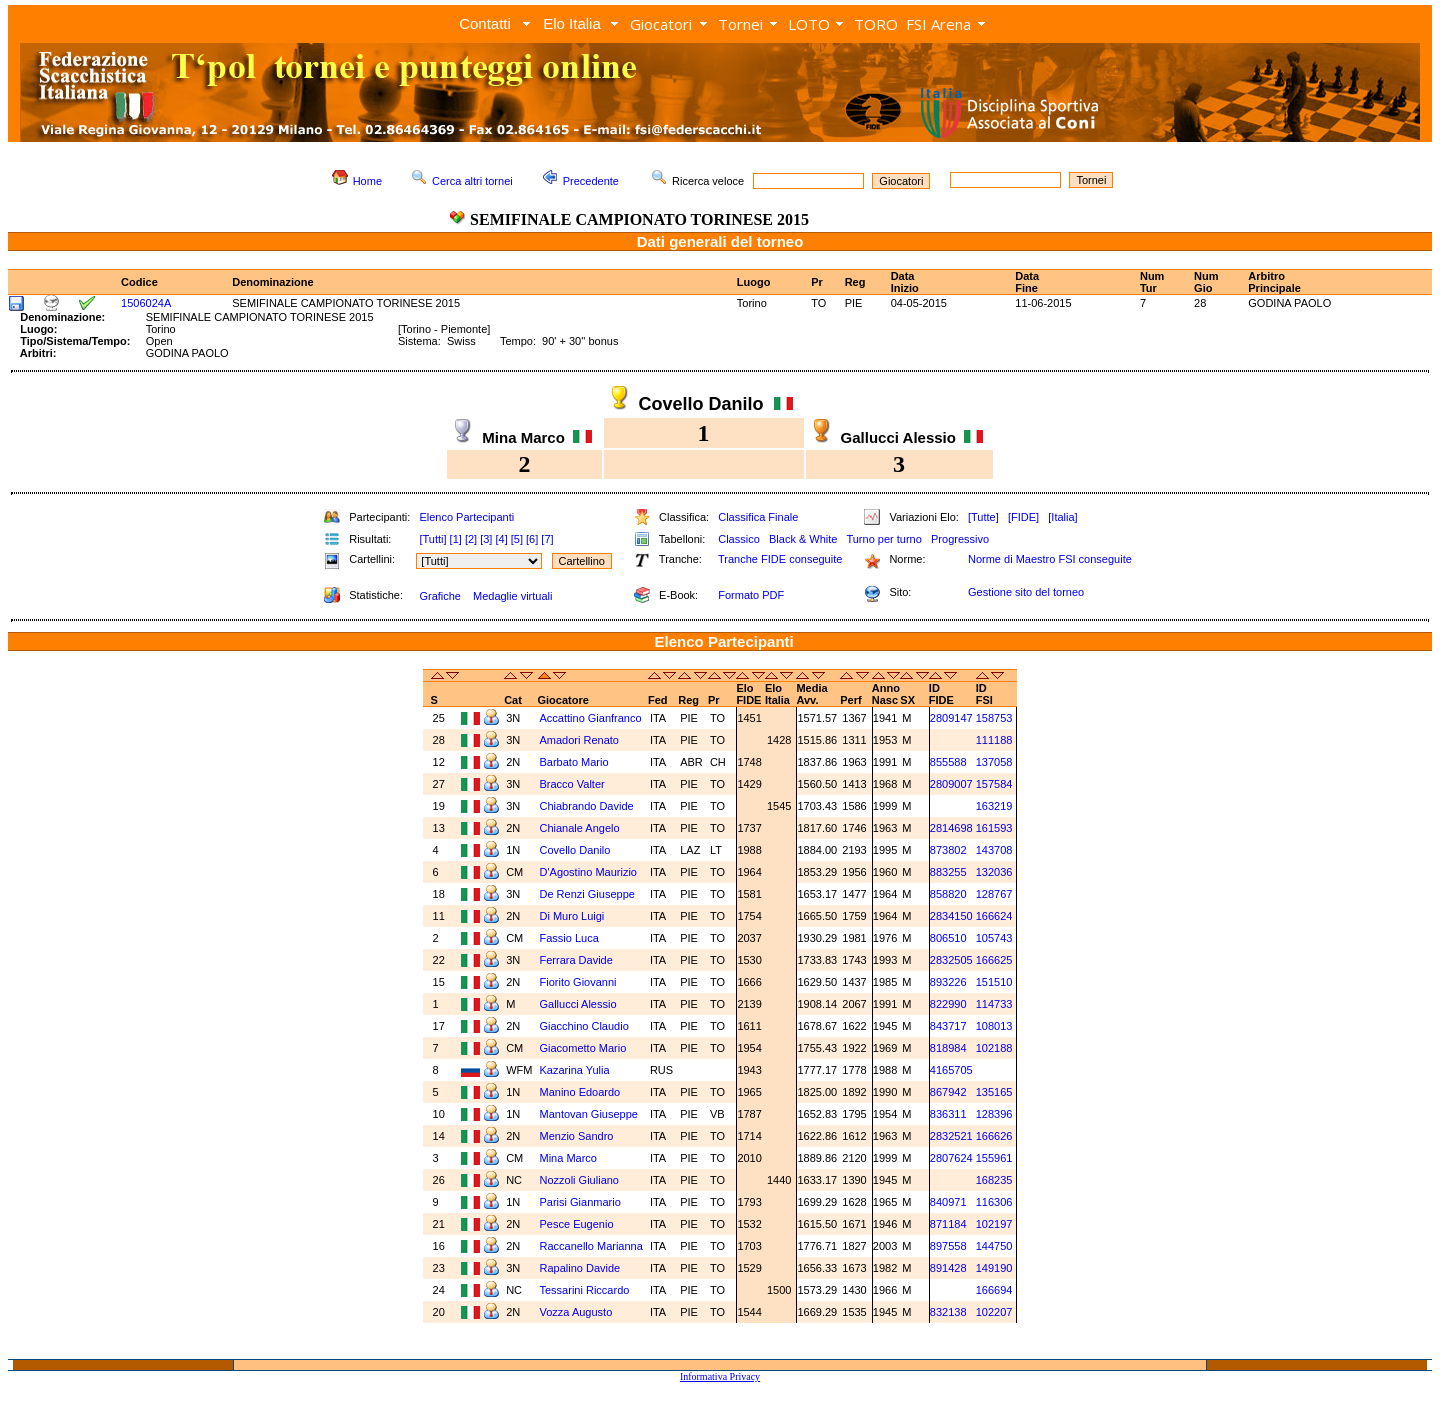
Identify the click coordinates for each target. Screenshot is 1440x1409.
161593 (994, 828)
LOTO (809, 24)
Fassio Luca (569, 938)
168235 (994, 1180)
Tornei (740, 24)
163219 (994, 806)
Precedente (591, 181)
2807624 (951, 1158)
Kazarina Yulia (575, 1070)
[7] (547, 539)
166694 (994, 1290)
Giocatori (661, 24)
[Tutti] (432, 539)
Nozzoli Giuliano (579, 1180)
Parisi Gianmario (580, 1202)
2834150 (951, 916)
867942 (948, 1092)
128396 (994, 1114)
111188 (994, 740)
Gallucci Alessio (578, 1004)
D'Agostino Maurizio (588, 872)
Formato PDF (751, 595)
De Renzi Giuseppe (587, 894)
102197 (994, 1224)
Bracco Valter (572, 784)
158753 (994, 718)
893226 (948, 982)
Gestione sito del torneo (1026, 592)
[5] (517, 539)
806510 (948, 938)
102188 (994, 1048)
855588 (948, 762)
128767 (994, 894)
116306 (994, 1202)
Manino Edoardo (580, 1092)
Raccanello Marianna (591, 1246)
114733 (994, 1004)
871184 (948, 1224)
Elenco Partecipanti (466, 517)
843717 (948, 1026)
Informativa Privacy (720, 1376)
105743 (994, 938)
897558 (948, 1246)
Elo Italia (572, 23)
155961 (994, 1158)
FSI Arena (938, 24)
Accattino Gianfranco (591, 718)
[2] (471, 539)
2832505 (951, 960)
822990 (948, 1004)
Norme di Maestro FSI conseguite (1050, 559)
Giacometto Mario (583, 1048)
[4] (501, 539)
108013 (994, 1026)
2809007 (951, 784)
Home (367, 181)
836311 (948, 1114)
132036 (994, 872)
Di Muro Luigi (572, 916)
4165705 (951, 1070)
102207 (994, 1312)
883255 (948, 872)
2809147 (951, 718)
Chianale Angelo (580, 828)
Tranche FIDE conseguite (780, 559)
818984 (948, 1048)
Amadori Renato (580, 740)
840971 (948, 1202)
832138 (948, 1312)
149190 (994, 1268)
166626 (994, 1136)
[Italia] (1062, 517)
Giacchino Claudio (584, 1026)
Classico (739, 539)
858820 (948, 894)
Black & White (803, 539)
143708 (994, 850)
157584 (994, 784)
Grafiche (440, 596)
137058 (994, 762)
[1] (456, 539)
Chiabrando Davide (587, 806)
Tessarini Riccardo (585, 1290)
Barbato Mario (574, 762)
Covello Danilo (575, 850)
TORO (876, 24)
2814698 (951, 828)
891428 (948, 1268)
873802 (948, 850)
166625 (994, 960)
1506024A (146, 303)
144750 (994, 1246)
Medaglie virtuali (512, 596)
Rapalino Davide (580, 1268)
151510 (994, 982)
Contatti (485, 23)
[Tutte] (983, 517)
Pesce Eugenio (577, 1224)
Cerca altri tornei (472, 181)
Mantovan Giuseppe (589, 1114)
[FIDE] (1023, 517)
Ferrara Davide (576, 960)
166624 (994, 916)
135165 (994, 1092)
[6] (532, 539)
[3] (486, 539)
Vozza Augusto (576, 1312)
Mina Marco (568, 1158)
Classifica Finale (758, 517)
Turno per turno (883, 539)
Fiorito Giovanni (578, 982)
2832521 (951, 1136)
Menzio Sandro (577, 1136)
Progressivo (960, 539)
